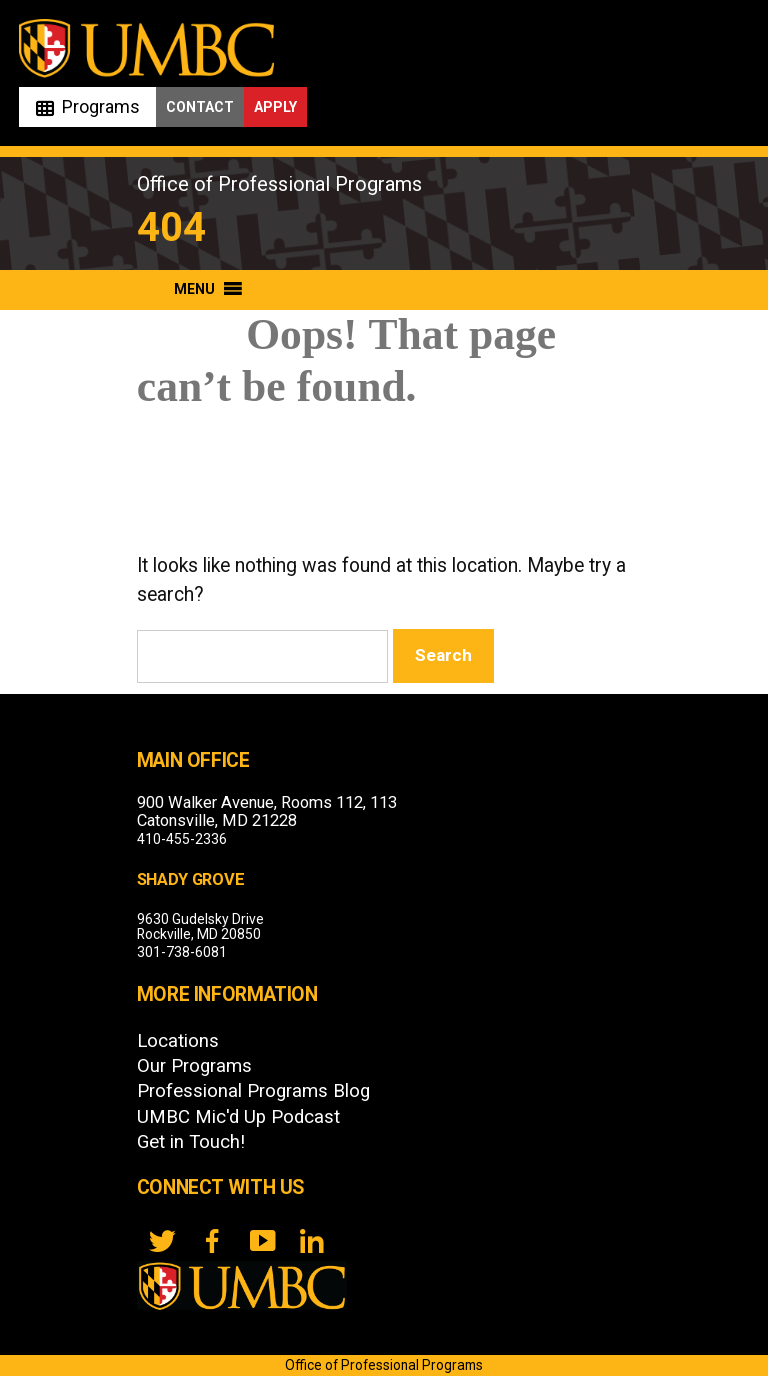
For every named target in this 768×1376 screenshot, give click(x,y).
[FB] (212, 1241)
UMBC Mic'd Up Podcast (238, 1117)
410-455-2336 (182, 839)
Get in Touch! (191, 1142)
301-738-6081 (182, 952)
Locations (178, 1041)
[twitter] (162, 1241)
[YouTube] (262, 1241)
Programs (101, 106)
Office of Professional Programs (279, 184)
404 (171, 227)
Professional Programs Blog (253, 1091)
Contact (200, 107)
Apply (275, 107)
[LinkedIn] (312, 1241)
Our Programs (194, 1066)
